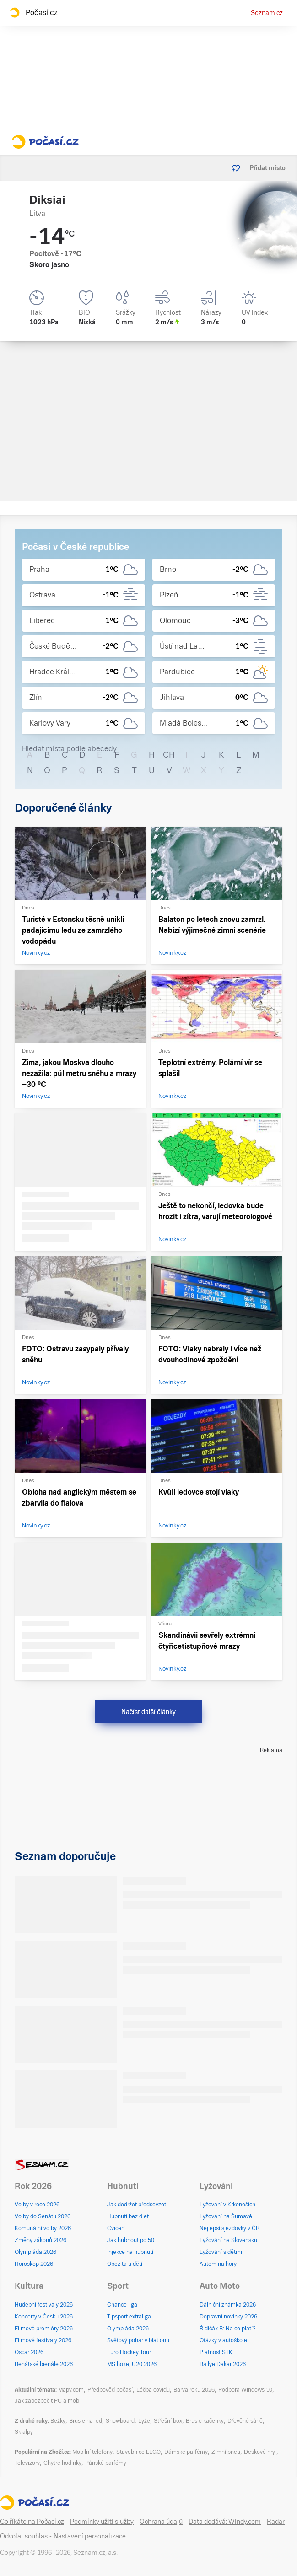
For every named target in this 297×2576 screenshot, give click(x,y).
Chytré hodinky (62, 2463)
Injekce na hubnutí (130, 2252)
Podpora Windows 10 (245, 2390)
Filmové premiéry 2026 (44, 2328)
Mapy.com (71, 2390)
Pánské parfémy (105, 2463)
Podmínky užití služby (102, 2521)
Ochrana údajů (161, 2521)
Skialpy (24, 2432)
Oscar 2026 (29, 2352)
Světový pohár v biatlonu (138, 2340)
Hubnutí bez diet (128, 2216)
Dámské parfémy (186, 2452)
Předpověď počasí (110, 2390)
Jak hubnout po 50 (130, 2240)
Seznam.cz (267, 12)
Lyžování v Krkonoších (227, 2204)
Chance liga (122, 2305)
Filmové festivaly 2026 (43, 2340)
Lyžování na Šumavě (226, 2216)
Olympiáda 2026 (35, 2252)
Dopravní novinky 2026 (228, 2316)
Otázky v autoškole (223, 2340)
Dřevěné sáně (245, 2421)
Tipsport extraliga (129, 2316)
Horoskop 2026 (34, 2264)
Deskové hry (260, 2452)
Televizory (27, 2463)
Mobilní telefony (92, 2452)
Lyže (144, 2421)
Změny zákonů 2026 (40, 2240)
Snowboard (120, 2421)
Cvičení (116, 2228)
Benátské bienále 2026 (44, 2364)
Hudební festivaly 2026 (44, 2305)
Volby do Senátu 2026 (42, 2216)
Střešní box (168, 2421)
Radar (276, 2521)
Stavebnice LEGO (138, 2452)
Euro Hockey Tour (129, 2352)
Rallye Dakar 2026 (223, 2364)
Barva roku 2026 (194, 2390)
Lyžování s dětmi (221, 2252)
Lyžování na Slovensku (228, 2240)
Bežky (57, 2421)
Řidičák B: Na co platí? (228, 2328)
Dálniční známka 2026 (228, 2305)
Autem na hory (218, 2264)
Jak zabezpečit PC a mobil (48, 2401)
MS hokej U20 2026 (132, 2364)
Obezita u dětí (124, 2264)
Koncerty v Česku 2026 (44, 2316)
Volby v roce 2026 (37, 2204)
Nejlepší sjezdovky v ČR (229, 2228)
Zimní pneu (225, 2452)
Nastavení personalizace (90, 2536)
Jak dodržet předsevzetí (137, 2204)
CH (169, 754)
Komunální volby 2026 (43, 2228)
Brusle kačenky (205, 2421)
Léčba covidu (153, 2390)
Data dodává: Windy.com (225, 2521)
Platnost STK (216, 2352)
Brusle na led (85, 2421)
